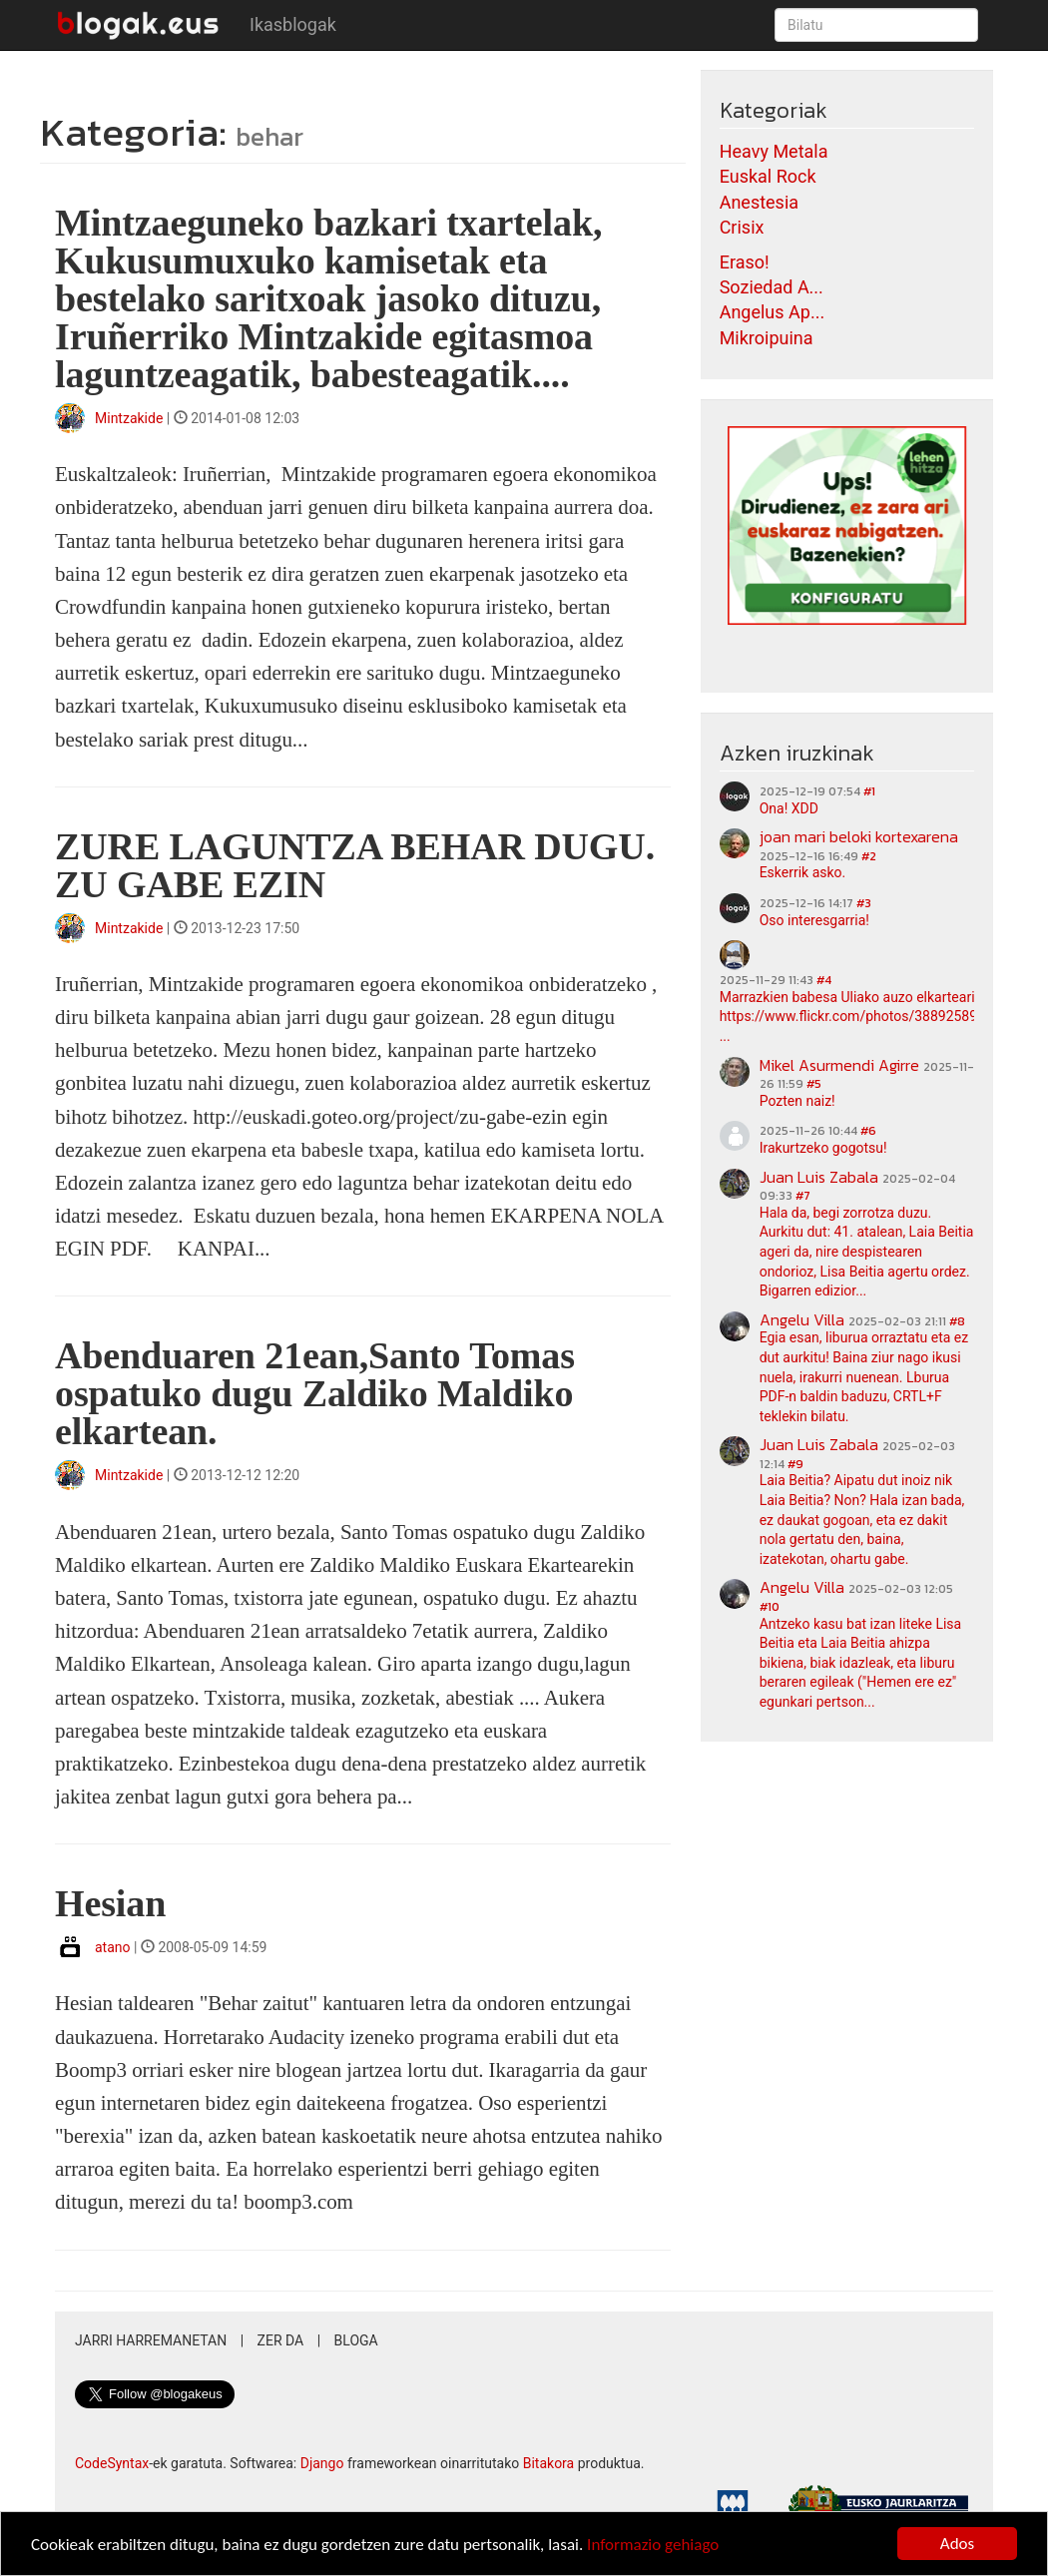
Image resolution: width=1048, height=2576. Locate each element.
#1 (869, 791)
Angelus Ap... (772, 311)
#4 (823, 980)
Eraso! (745, 262)
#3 (863, 903)
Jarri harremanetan (151, 2340)
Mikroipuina (766, 337)
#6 (868, 1131)
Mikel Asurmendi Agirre (839, 1065)
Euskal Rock (768, 176)
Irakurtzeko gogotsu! (823, 1148)
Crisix (742, 227)
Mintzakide (129, 418)
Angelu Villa (802, 1319)
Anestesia (759, 202)
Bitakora (549, 2463)
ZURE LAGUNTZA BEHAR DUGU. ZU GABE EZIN (355, 865)
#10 (770, 1607)
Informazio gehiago (653, 2544)
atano (113, 1947)
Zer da (281, 2340)
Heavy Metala (774, 151)
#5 (813, 1084)
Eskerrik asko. (803, 872)
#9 (795, 1464)
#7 (802, 1196)
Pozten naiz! (797, 1101)
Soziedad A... (771, 286)
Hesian (110, 1903)
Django (322, 2463)
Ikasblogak (293, 24)
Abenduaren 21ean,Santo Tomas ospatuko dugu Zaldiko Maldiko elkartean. (315, 1393)
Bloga (356, 2340)
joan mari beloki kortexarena (859, 836)
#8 (957, 1321)
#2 (868, 856)
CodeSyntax (112, 2463)
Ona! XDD (789, 808)
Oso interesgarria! (814, 920)
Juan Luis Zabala (819, 1177)
